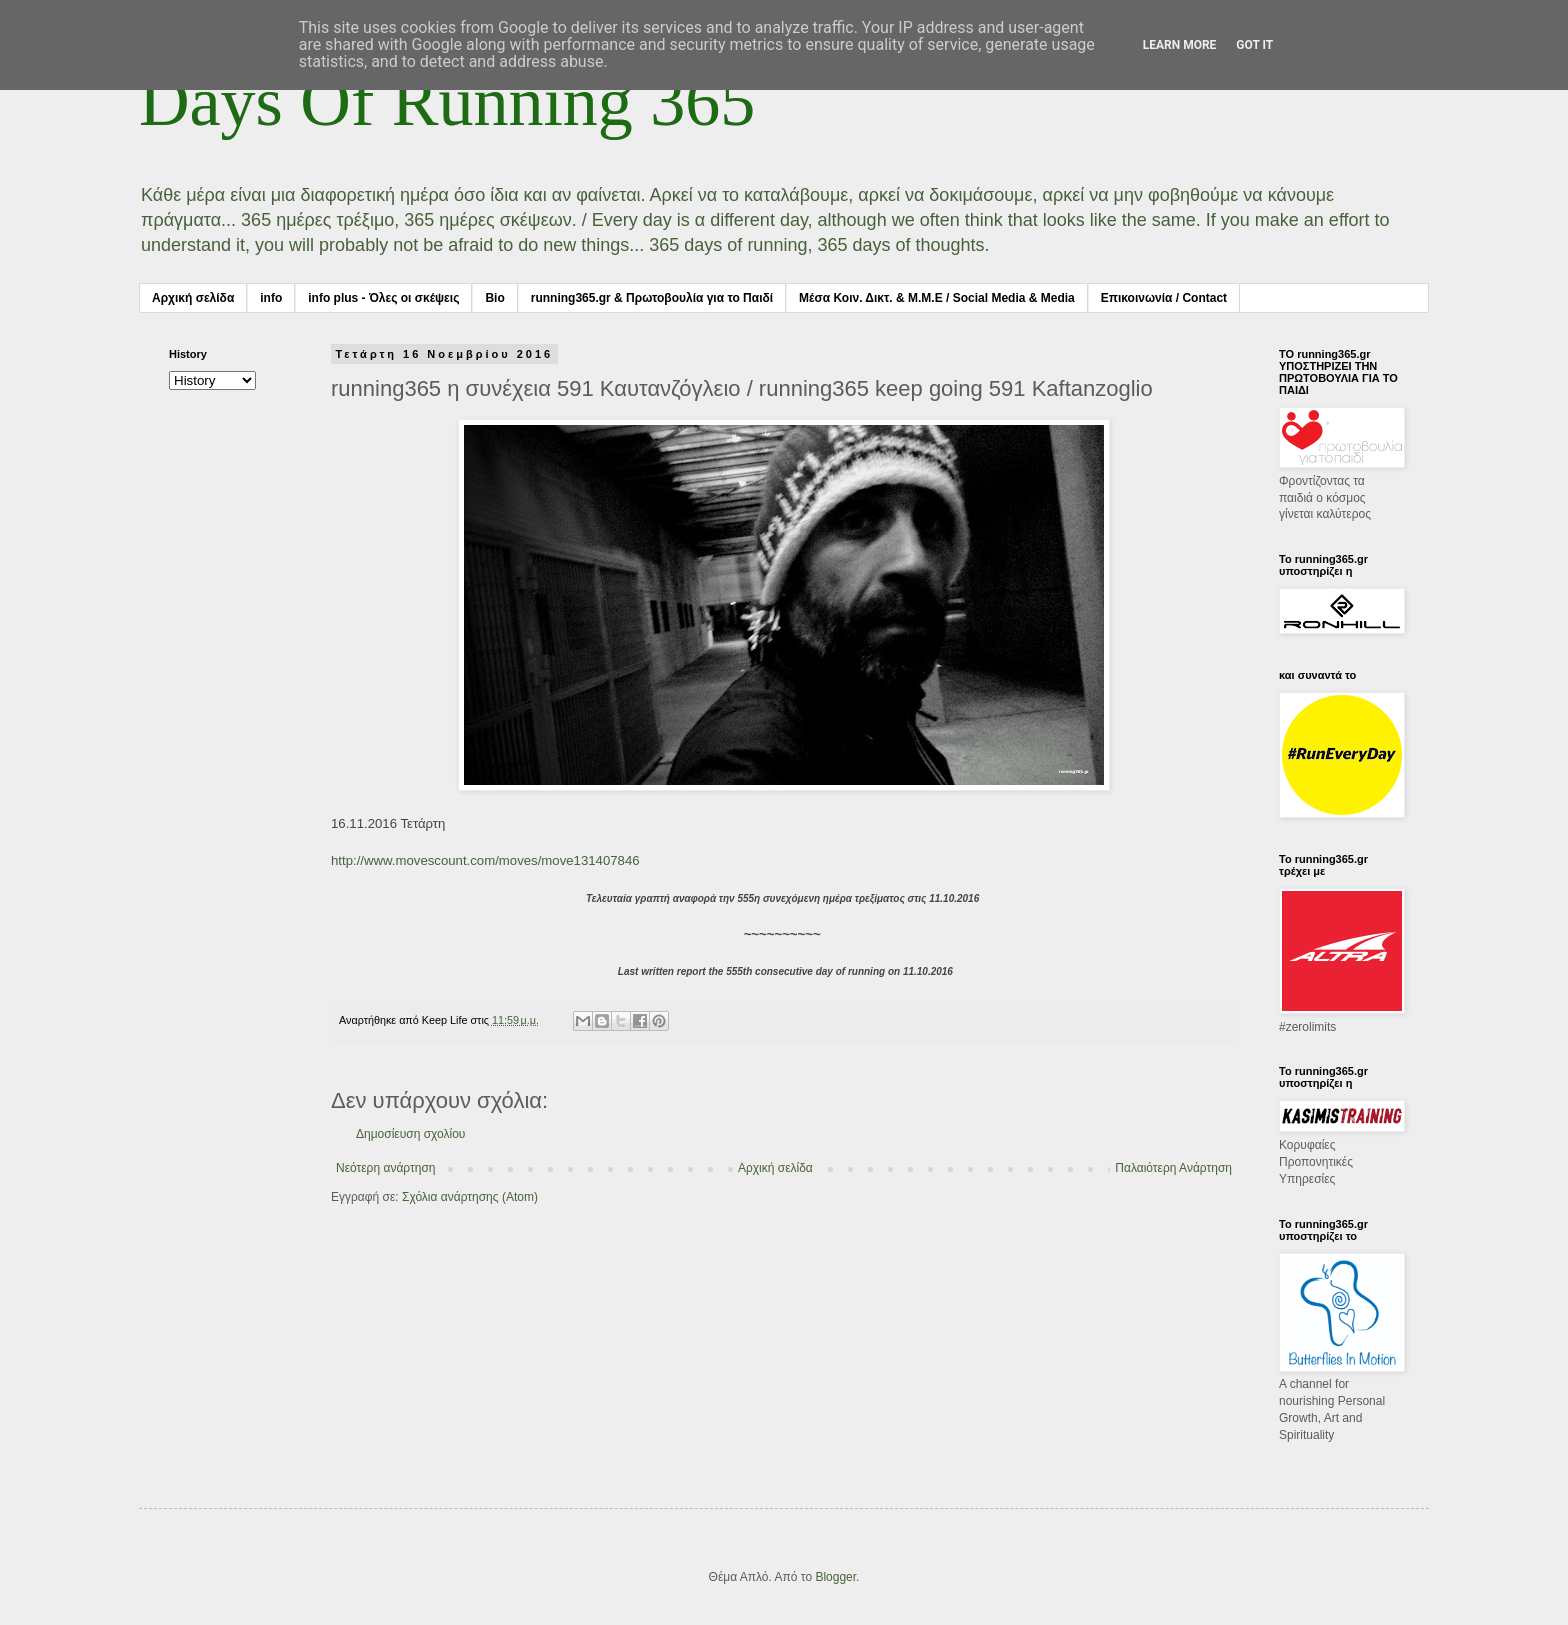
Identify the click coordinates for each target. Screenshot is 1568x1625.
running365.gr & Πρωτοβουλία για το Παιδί (652, 298)
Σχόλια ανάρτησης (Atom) (470, 1197)
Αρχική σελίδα (193, 298)
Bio (494, 298)
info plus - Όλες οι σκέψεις (383, 298)
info (271, 298)
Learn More (1180, 45)
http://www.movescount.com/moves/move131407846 (485, 860)
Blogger (835, 1577)
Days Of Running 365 (447, 101)
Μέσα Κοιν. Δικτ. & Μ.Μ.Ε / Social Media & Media (937, 298)
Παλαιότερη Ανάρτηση (1173, 1168)
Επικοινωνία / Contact (1164, 298)
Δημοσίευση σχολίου (410, 1134)
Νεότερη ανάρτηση (385, 1168)
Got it (1254, 45)
